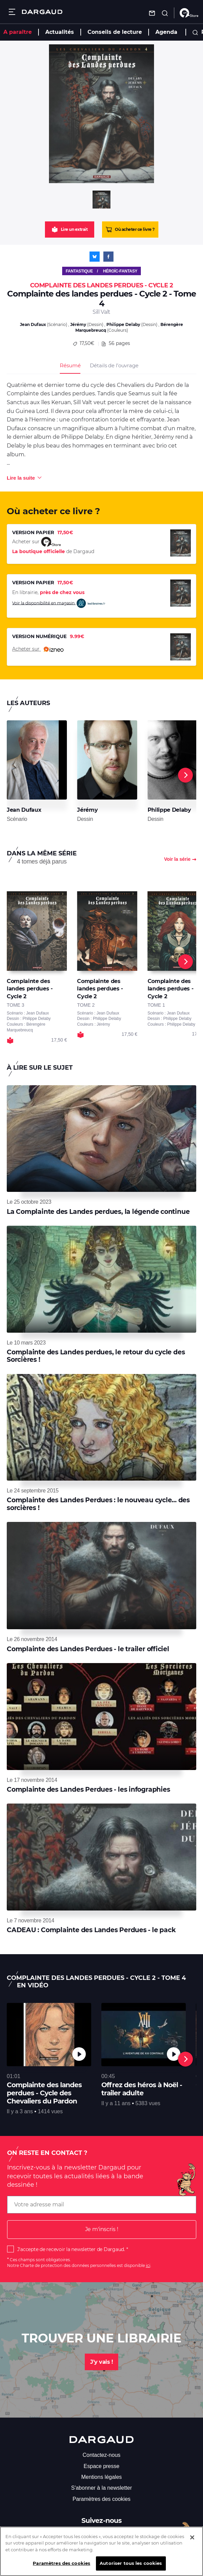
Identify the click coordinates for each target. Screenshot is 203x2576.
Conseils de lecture (114, 32)
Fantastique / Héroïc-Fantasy (101, 271)
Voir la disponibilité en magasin (59, 603)
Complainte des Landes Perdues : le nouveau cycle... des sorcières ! (98, 1503)
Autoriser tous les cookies (131, 2567)
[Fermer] (192, 2541)
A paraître (17, 32)
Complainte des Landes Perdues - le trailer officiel (88, 1649)
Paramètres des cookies (102, 2499)
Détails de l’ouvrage (114, 365)
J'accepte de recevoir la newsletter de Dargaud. (71, 2249)
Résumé (70, 365)
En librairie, (48, 592)
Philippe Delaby (123, 324)
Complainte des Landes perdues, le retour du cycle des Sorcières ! (96, 1355)
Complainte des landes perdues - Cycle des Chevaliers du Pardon (44, 2093)
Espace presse (102, 2466)
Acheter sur (38, 649)
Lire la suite (21, 478)
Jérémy (78, 324)
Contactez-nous (101, 2455)
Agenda (166, 32)
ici (148, 2265)
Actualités (59, 32)
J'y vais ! (101, 2362)
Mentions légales (101, 2477)
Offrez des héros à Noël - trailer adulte (141, 2089)
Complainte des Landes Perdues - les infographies (88, 1789)
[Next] (185, 775)
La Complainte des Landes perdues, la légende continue (98, 1212)
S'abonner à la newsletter (101, 2488)
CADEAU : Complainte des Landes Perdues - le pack (91, 1930)
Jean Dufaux (33, 324)
